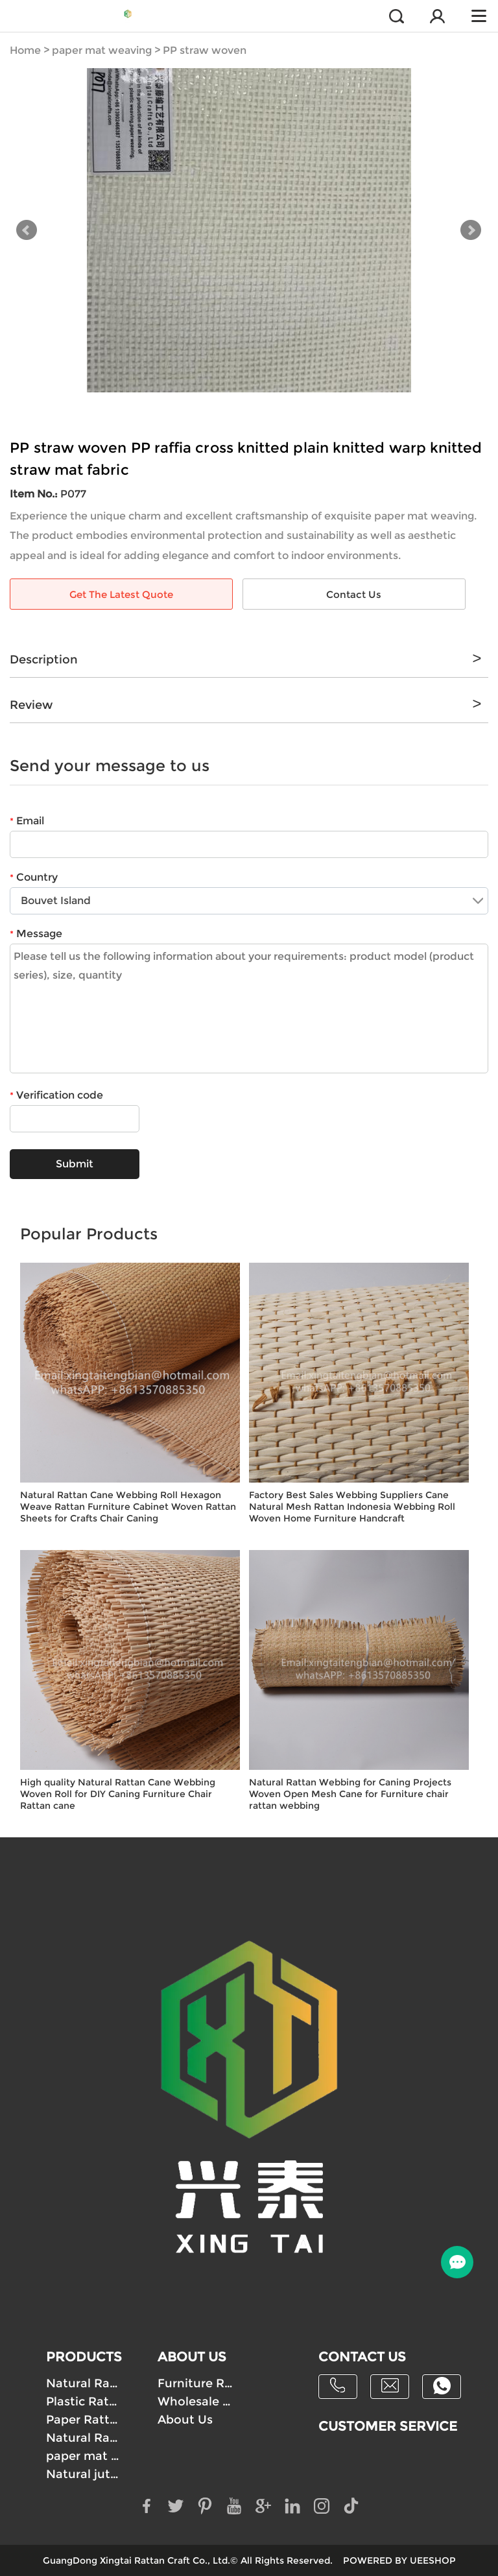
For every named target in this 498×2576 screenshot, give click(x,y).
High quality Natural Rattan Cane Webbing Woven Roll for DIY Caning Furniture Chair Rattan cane (117, 1793)
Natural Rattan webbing (84, 2383)
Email (27, 821)
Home (25, 50)
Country (34, 877)
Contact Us (353, 594)
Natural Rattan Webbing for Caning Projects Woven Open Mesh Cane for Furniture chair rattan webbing (350, 1793)
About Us (185, 2420)
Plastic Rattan (84, 2401)
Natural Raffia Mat (84, 2438)
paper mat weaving (102, 50)
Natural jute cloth (84, 2474)
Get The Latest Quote (121, 594)
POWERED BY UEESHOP (399, 2560)
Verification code (56, 1095)
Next (470, 230)
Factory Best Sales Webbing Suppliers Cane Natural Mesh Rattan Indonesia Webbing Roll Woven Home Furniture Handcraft (352, 1506)
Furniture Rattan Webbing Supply (195, 2383)
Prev (26, 230)
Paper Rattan (84, 2420)
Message (36, 933)
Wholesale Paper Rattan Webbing (195, 2401)
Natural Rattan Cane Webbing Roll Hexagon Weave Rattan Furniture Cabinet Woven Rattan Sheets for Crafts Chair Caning (128, 1506)
